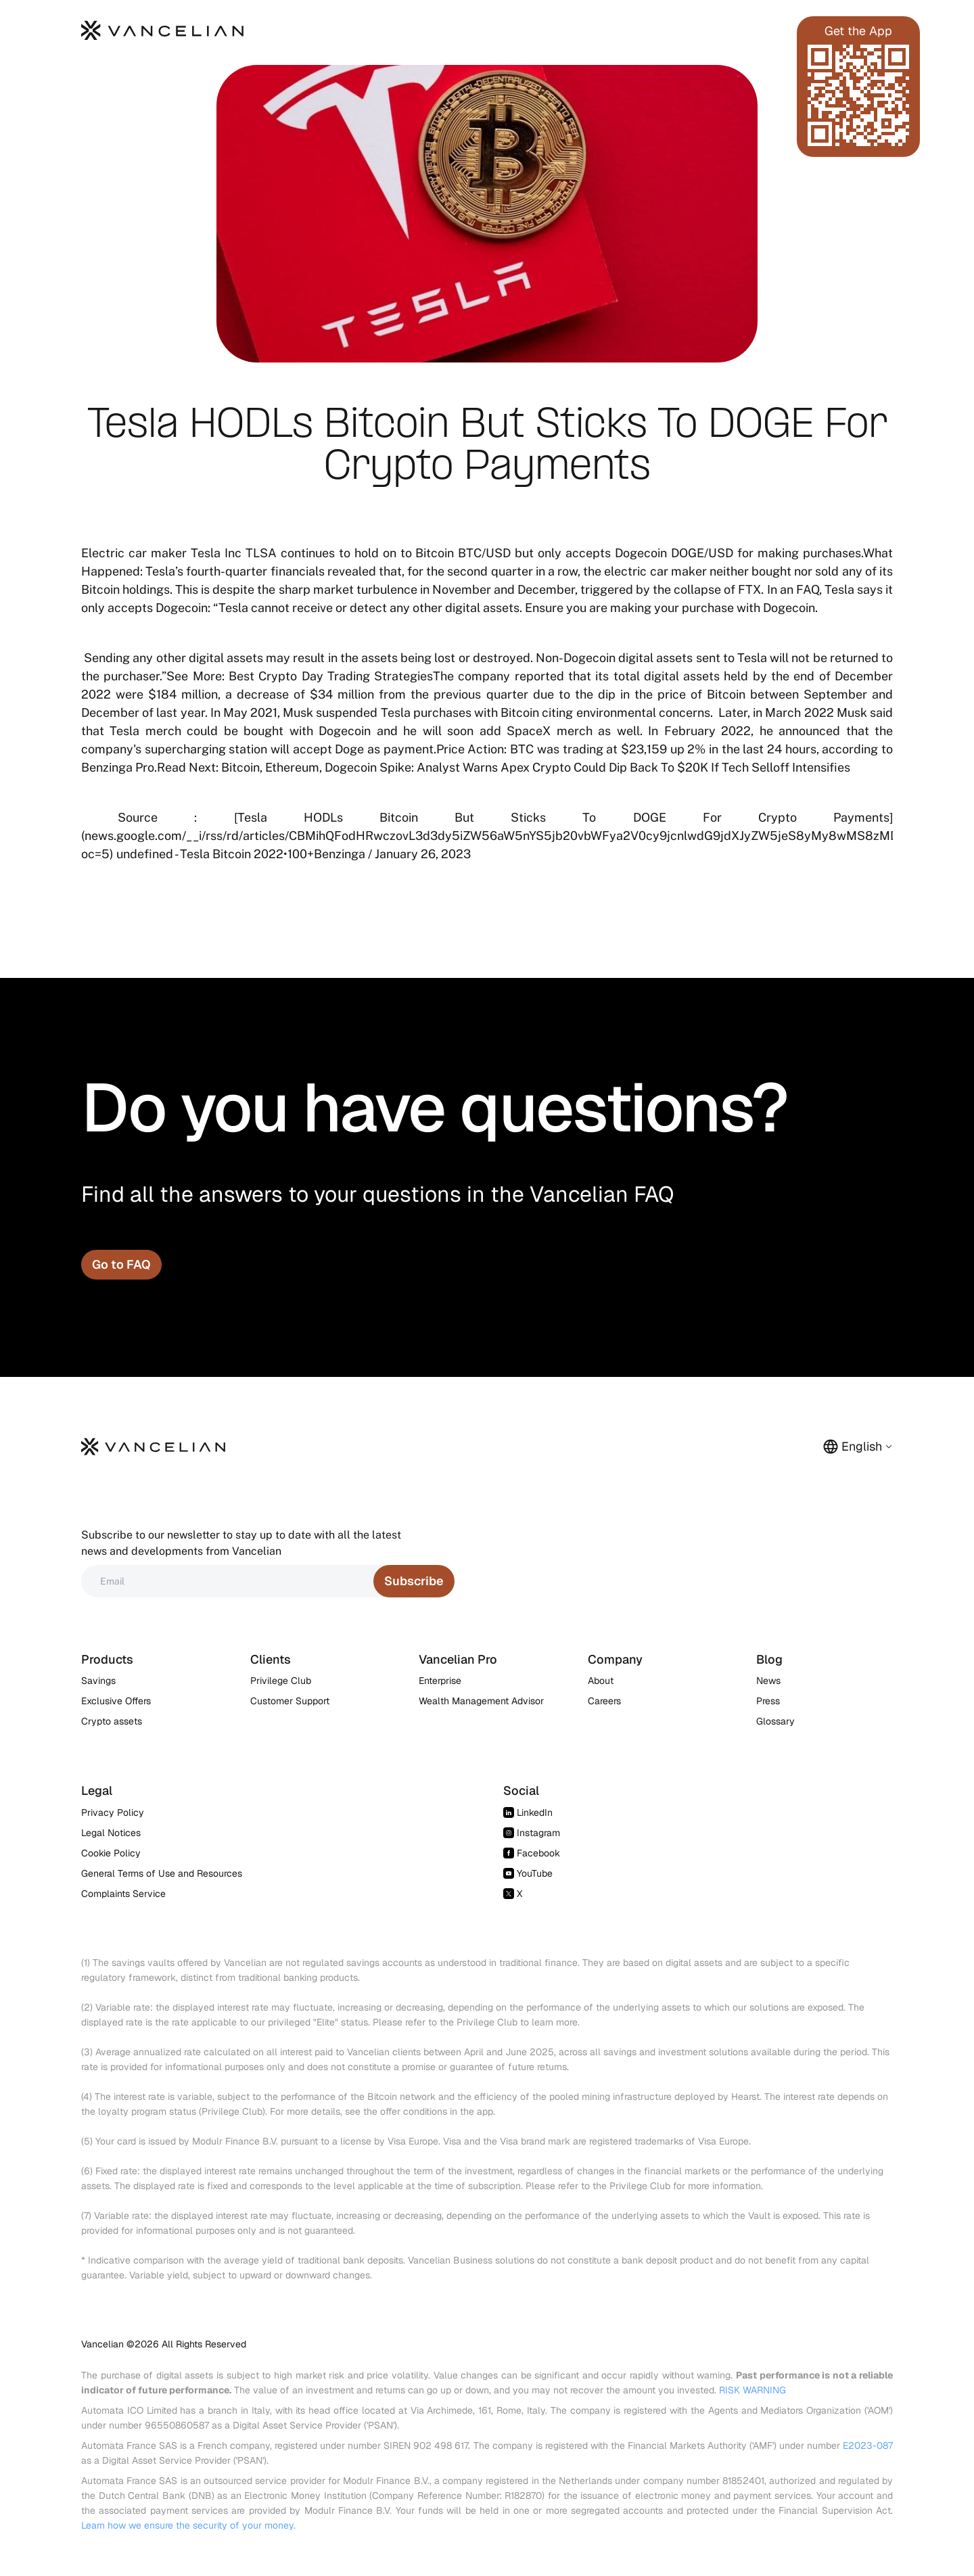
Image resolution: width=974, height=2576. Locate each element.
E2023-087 (868, 2445)
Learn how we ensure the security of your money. (188, 2525)
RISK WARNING (752, 2390)
